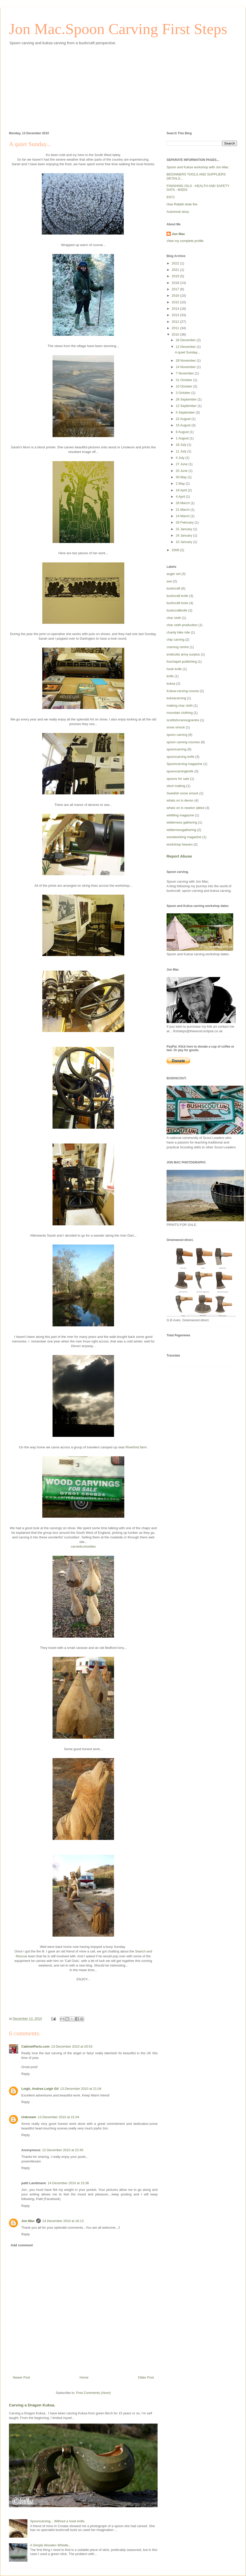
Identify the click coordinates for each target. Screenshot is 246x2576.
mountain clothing (180, 713)
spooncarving (176, 749)
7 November (185, 373)
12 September (187, 406)
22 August (183, 419)
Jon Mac (28, 2221)
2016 (176, 295)
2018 (176, 283)
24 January (184, 535)
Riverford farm (136, 1447)
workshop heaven (180, 844)
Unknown (28, 2117)
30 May (182, 477)
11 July (181, 451)
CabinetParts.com (35, 2046)
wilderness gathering (182, 822)
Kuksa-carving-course (183, 691)
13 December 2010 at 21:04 (80, 2089)
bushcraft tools (177, 603)
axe (169, 581)
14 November (186, 367)
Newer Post (21, 2377)
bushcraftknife (177, 610)
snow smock (176, 727)
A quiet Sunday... (187, 352)
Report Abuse (179, 856)
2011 (176, 328)
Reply (25, 2074)
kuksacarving (176, 698)
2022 (176, 263)
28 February (185, 522)
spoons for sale (178, 779)
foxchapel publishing (182, 661)
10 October (184, 386)
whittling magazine (180, 815)
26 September (187, 399)
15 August (183, 425)
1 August (183, 438)
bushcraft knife (177, 596)
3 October (183, 393)
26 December (186, 340)
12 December (186, 347)
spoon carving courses (183, 742)
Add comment (22, 2245)
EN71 (171, 197)
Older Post (146, 2377)
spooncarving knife (180, 757)
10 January (184, 542)
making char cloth (180, 705)
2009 (176, 550)
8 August (183, 432)
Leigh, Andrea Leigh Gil (39, 2089)
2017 (176, 289)
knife (170, 676)
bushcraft (173, 588)
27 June (182, 464)
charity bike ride (178, 632)
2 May (181, 483)
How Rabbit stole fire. (182, 204)
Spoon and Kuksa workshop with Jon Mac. (198, 167)
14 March (183, 516)
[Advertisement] (123, 87)
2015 (176, 302)
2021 (176, 270)
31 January (184, 529)
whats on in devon (180, 800)
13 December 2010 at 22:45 (62, 2150)
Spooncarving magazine (184, 764)
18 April (182, 490)
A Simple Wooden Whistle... (50, 2545)
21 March (183, 510)
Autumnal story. (178, 212)
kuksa (171, 683)
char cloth (174, 618)
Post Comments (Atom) (93, 2393)
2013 (176, 315)
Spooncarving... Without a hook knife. (57, 2521)
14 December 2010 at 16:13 (63, 2221)
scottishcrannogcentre (183, 720)
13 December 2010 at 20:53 (72, 2046)
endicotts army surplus (183, 654)
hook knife (174, 669)
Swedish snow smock (182, 793)
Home (84, 2377)
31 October (184, 380)
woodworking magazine (184, 837)
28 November (186, 360)
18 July (181, 445)
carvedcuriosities (83, 1546)
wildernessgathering (181, 830)
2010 (176, 334)
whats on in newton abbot (185, 808)
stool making (176, 786)
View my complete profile (185, 241)
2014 (176, 308)
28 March (183, 503)
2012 (176, 322)
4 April (181, 496)
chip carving (175, 639)
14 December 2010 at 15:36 (68, 2183)
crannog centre (178, 647)
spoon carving (177, 735)
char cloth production (182, 625)
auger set (173, 574)
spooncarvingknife (180, 771)
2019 (176, 276)
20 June (182, 471)
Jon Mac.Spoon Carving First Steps (118, 28)
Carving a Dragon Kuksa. (32, 2405)
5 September (186, 412)
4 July (181, 458)
